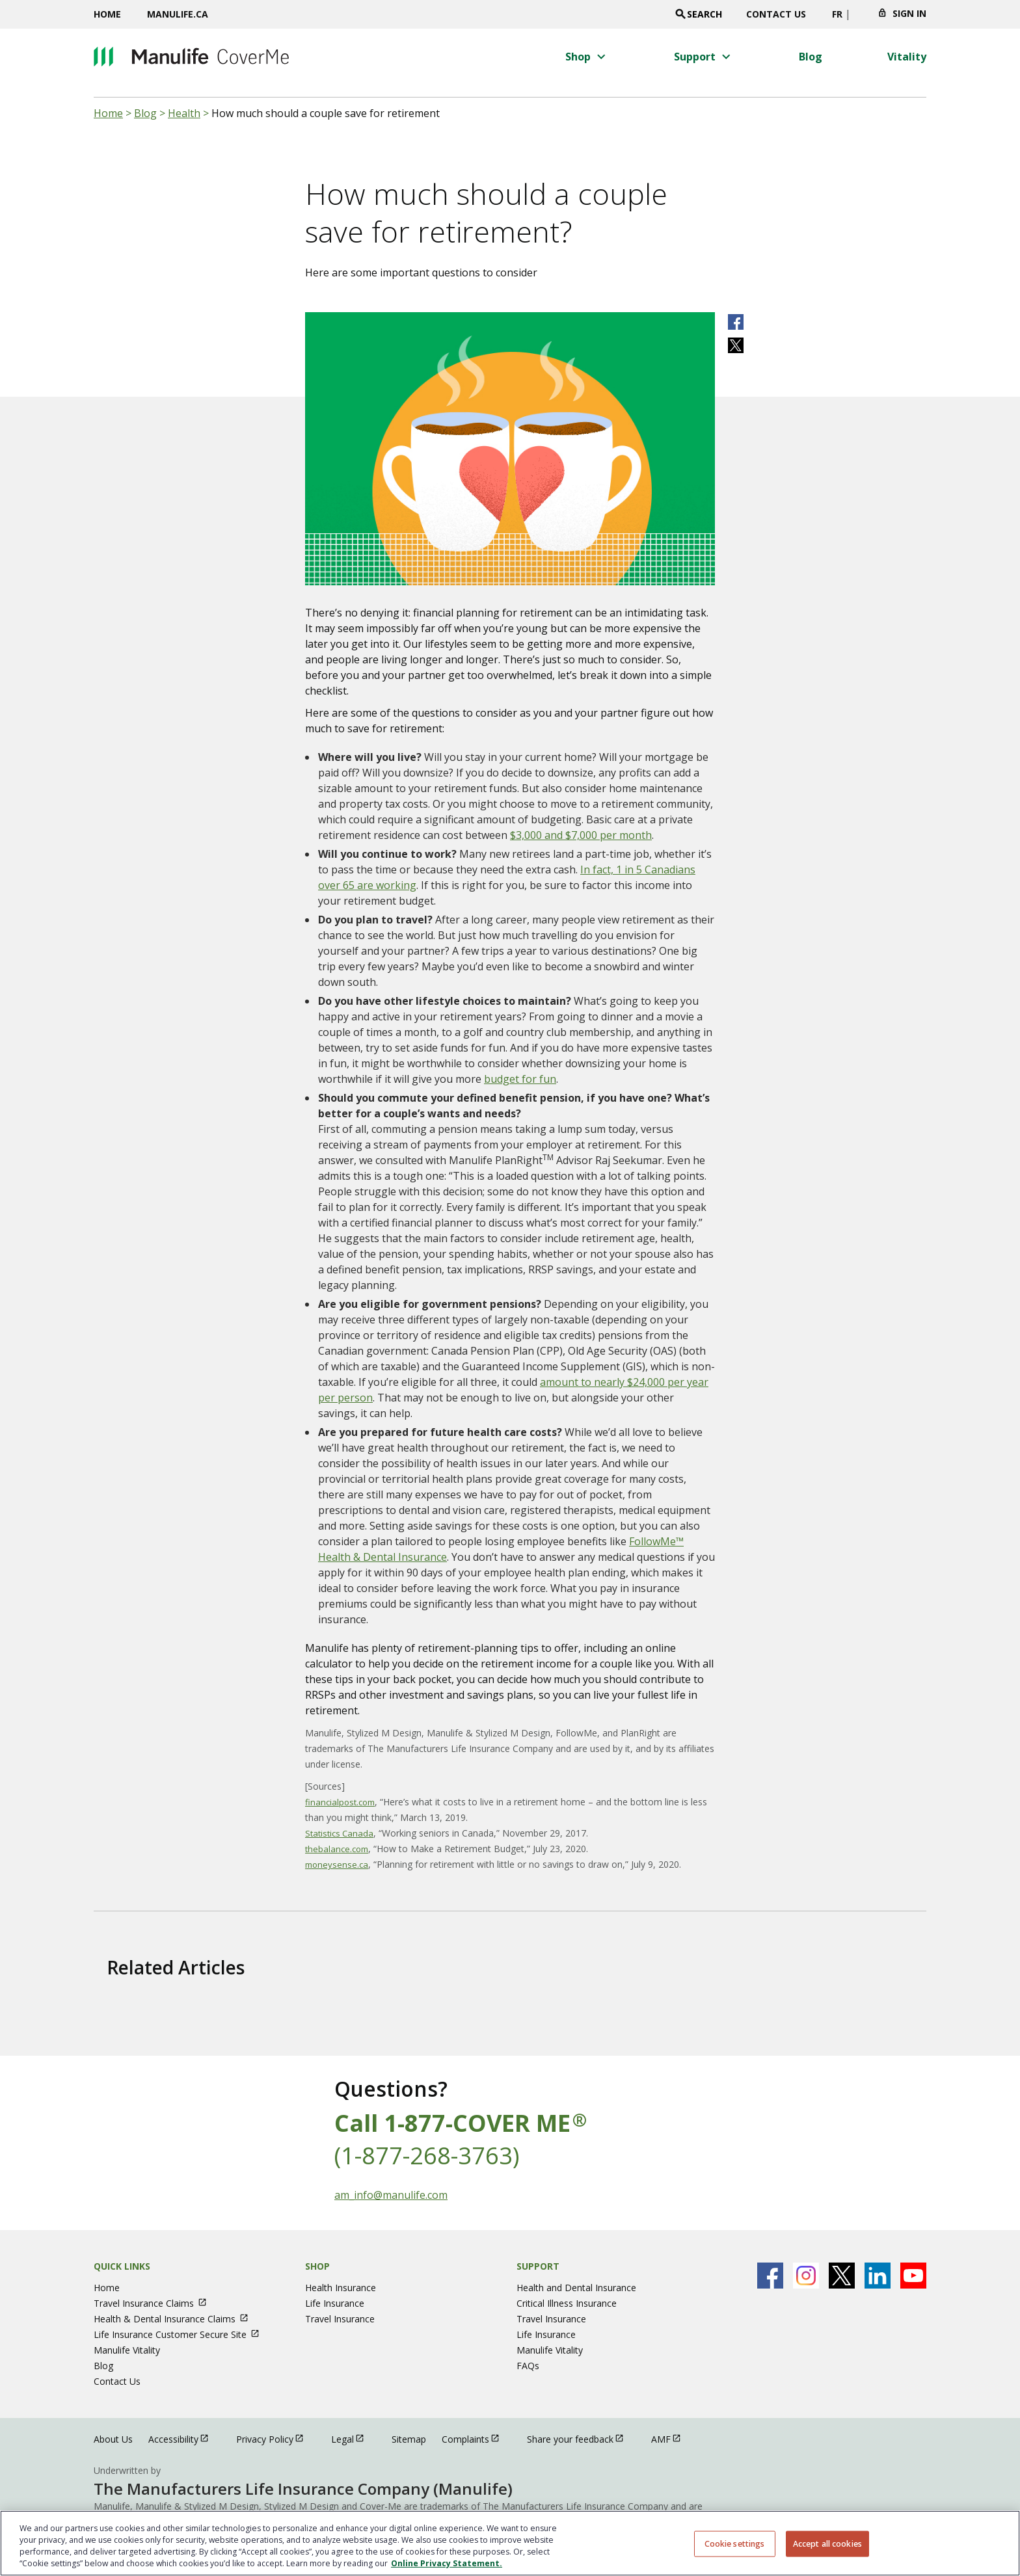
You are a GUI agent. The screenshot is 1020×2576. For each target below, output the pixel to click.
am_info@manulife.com (391, 2195)
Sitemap (409, 2439)
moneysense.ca (336, 1864)
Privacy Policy (275, 2438)
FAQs (528, 2365)
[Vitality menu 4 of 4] (906, 56)
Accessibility (184, 2438)
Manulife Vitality (127, 2350)
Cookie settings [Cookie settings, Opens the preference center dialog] (735, 2543)
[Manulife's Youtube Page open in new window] (913, 2276)
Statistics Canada (339, 1833)
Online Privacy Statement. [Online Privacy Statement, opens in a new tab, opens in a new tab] (446, 2563)
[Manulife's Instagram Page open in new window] (806, 2276)
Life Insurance (334, 2303)
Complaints (476, 2438)
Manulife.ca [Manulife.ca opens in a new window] (177, 14)
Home (107, 14)
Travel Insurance (340, 2319)
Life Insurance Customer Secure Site (182, 2334)
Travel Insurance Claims (156, 2303)
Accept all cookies (827, 2543)
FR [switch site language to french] (837, 14)
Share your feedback (581, 2438)
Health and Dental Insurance (576, 2287)
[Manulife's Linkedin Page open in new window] (878, 2276)
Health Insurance (340, 2287)
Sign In (909, 13)
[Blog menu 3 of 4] (810, 56)
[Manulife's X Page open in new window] (842, 2276)
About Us (113, 2439)
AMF (672, 2438)
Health (184, 113)
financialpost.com (340, 1802)
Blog (145, 113)
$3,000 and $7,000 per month (581, 835)
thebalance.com (336, 1849)
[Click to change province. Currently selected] (859, 17)
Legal (353, 2438)
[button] (587, 56)
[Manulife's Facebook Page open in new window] (770, 2276)
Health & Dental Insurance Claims (177, 2319)
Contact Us (776, 14)
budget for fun (520, 1079)
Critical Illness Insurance (567, 2303)
